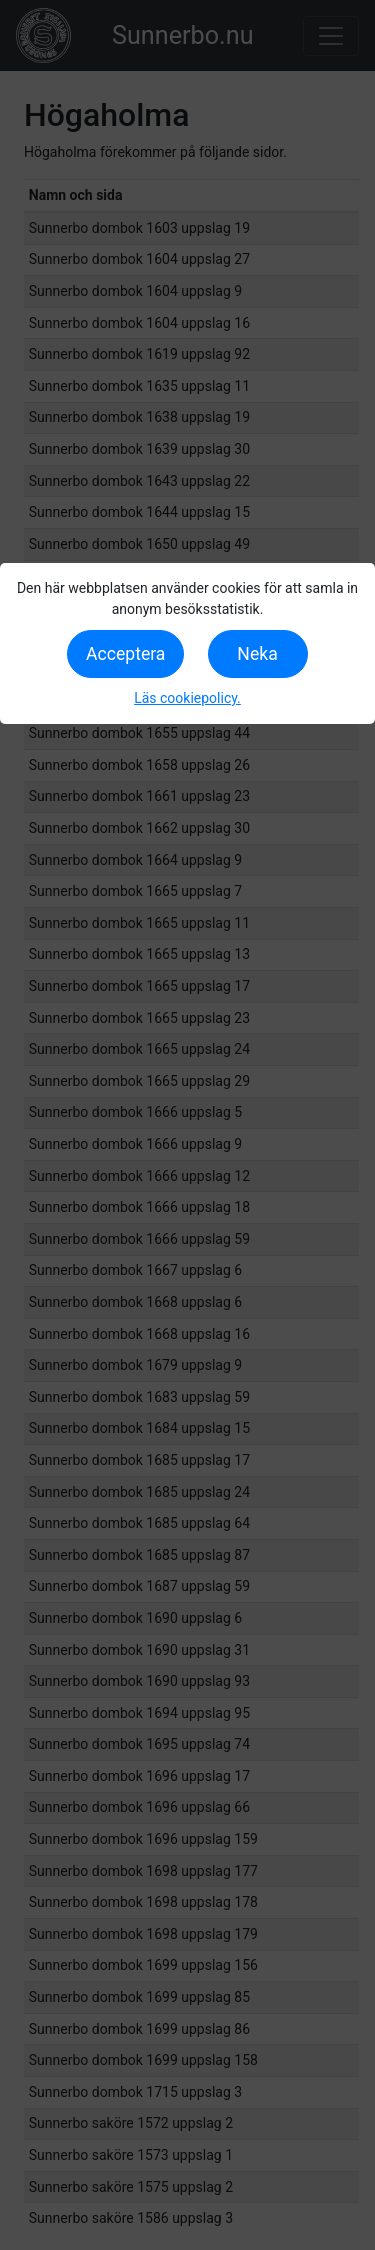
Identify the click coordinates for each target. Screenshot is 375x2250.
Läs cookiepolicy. (187, 698)
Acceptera (125, 654)
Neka (257, 654)
